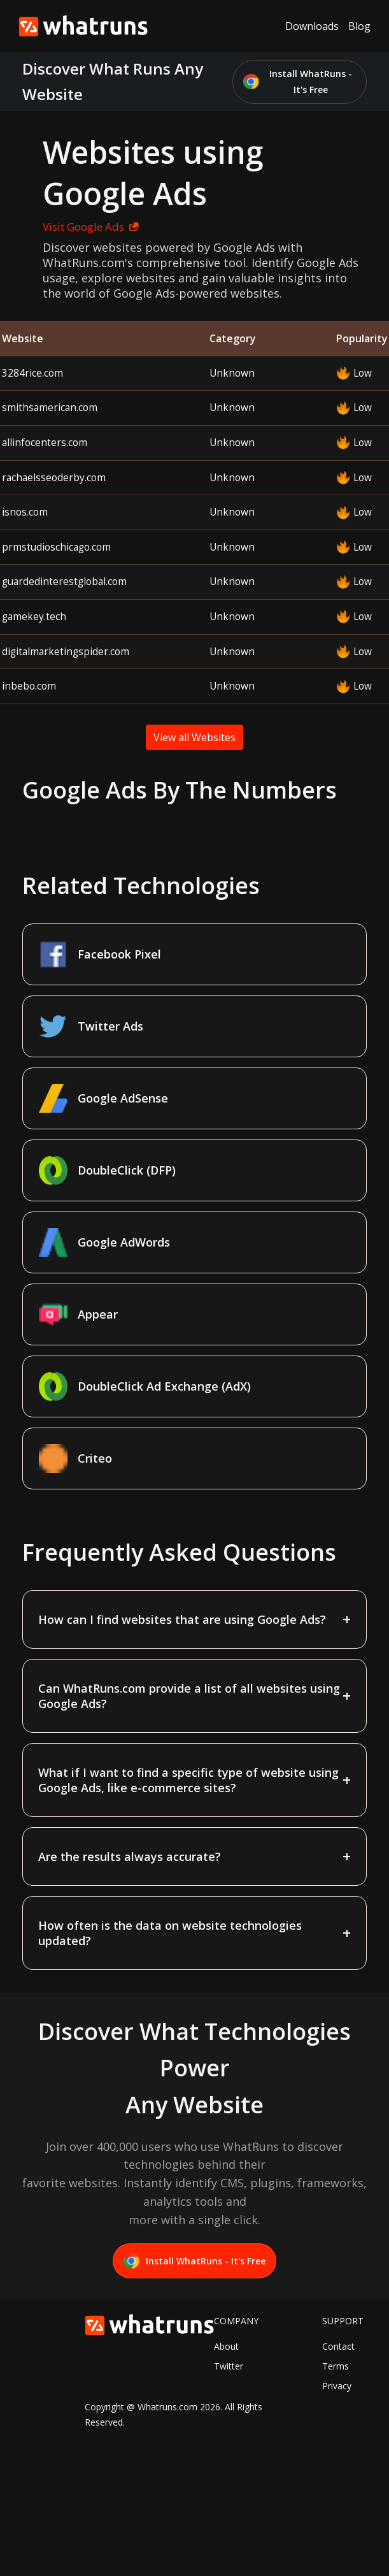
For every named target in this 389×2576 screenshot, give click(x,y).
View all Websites (194, 737)
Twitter (228, 2366)
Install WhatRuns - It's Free (297, 82)
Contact (338, 2346)
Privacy (336, 2386)
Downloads (312, 26)
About (226, 2346)
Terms (335, 2366)
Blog (359, 26)
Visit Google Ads (91, 226)
